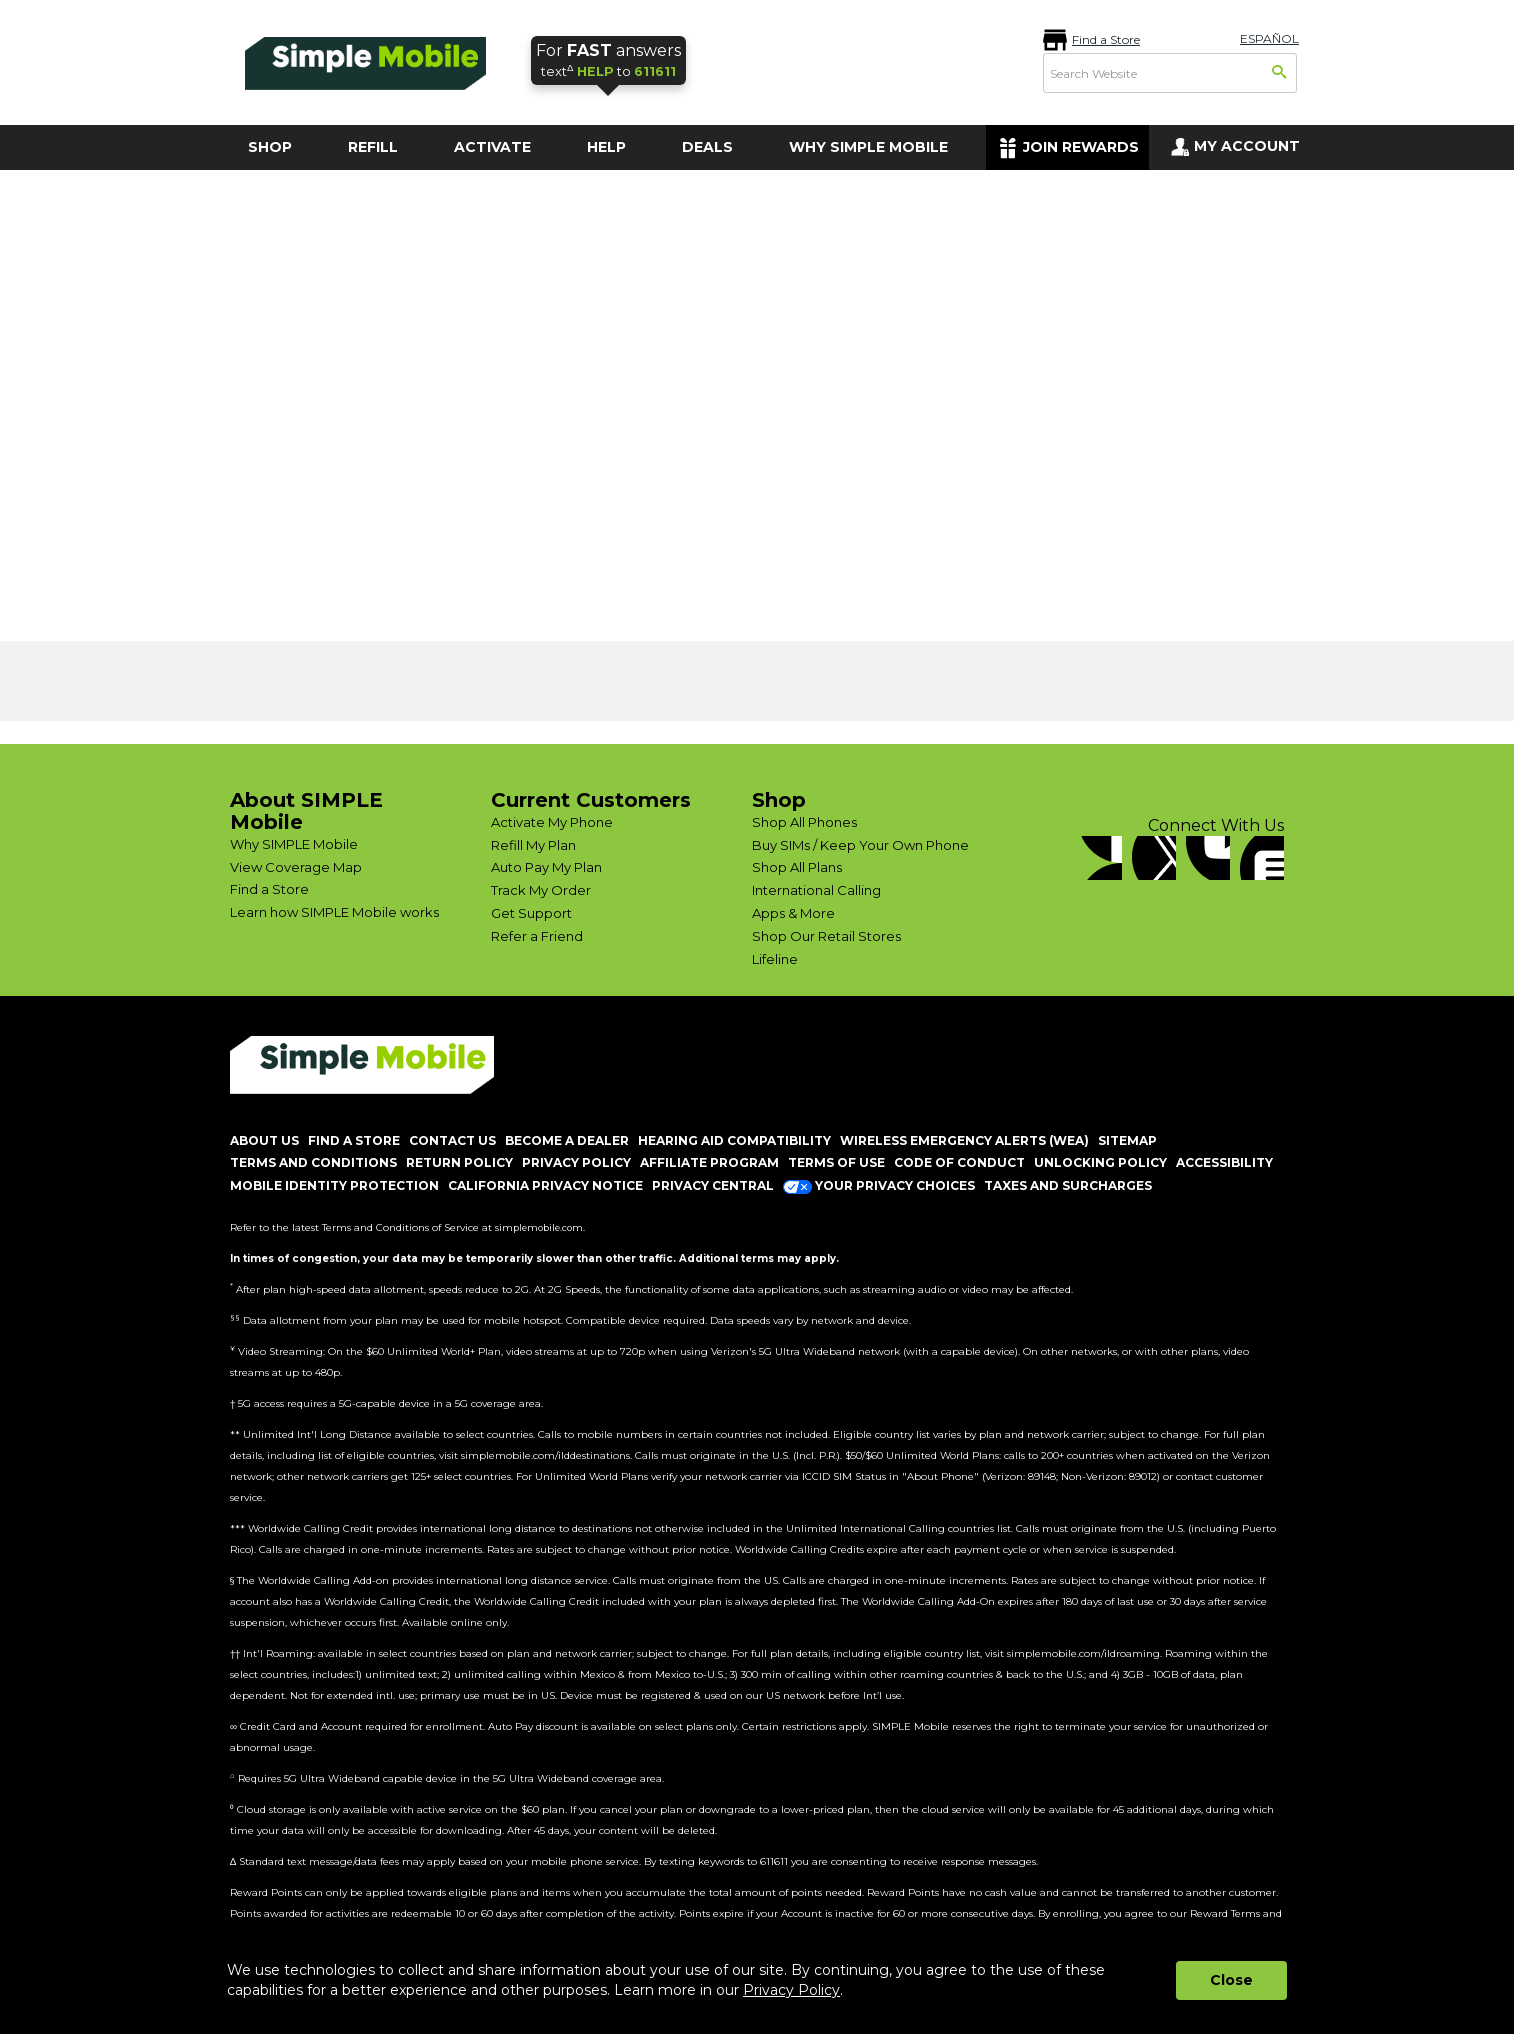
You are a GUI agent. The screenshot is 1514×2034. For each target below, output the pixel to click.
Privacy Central (713, 1185)
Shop (779, 800)
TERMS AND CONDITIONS (313, 1162)
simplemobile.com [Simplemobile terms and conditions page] (539, 1227)
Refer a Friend (537, 936)
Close (1231, 1980)
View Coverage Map (296, 867)
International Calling (816, 890)
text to (608, 59)
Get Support (531, 913)
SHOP (270, 147)
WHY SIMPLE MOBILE (868, 147)
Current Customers (591, 800)
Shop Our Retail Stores (826, 936)
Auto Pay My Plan (546, 867)
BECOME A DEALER (567, 1140)
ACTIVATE (492, 147)
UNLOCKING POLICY (1100, 1162)
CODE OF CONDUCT (959, 1162)
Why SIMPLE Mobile (294, 844)
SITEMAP (1127, 1140)
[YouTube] (1208, 858)
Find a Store (1106, 39)
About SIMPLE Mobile (306, 811)
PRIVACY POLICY (576, 1162)
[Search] (1280, 74)
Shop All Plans (797, 867)
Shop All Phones (804, 822)
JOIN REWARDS (1081, 147)
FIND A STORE (354, 1140)
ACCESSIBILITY (1224, 1162)
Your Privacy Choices (879, 1185)
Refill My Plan (533, 845)
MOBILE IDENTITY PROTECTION (334, 1185)
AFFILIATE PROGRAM (709, 1162)
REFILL (373, 147)
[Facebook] (1100, 858)
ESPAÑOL (1269, 38)
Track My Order (541, 890)
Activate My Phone (552, 822)
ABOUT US (264, 1140)
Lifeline (775, 959)
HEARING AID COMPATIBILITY (734, 1140)
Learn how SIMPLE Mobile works (334, 912)
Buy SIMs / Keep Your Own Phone (860, 845)
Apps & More (793, 913)
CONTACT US (452, 1140)
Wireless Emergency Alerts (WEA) (964, 1140)
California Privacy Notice (545, 1185)
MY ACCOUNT (1247, 146)
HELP (606, 147)
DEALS (707, 147)
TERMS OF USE (836, 1162)
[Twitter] (1154, 858)
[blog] (1262, 858)
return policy (459, 1162)
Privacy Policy (791, 1990)
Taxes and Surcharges (1068, 1185)
